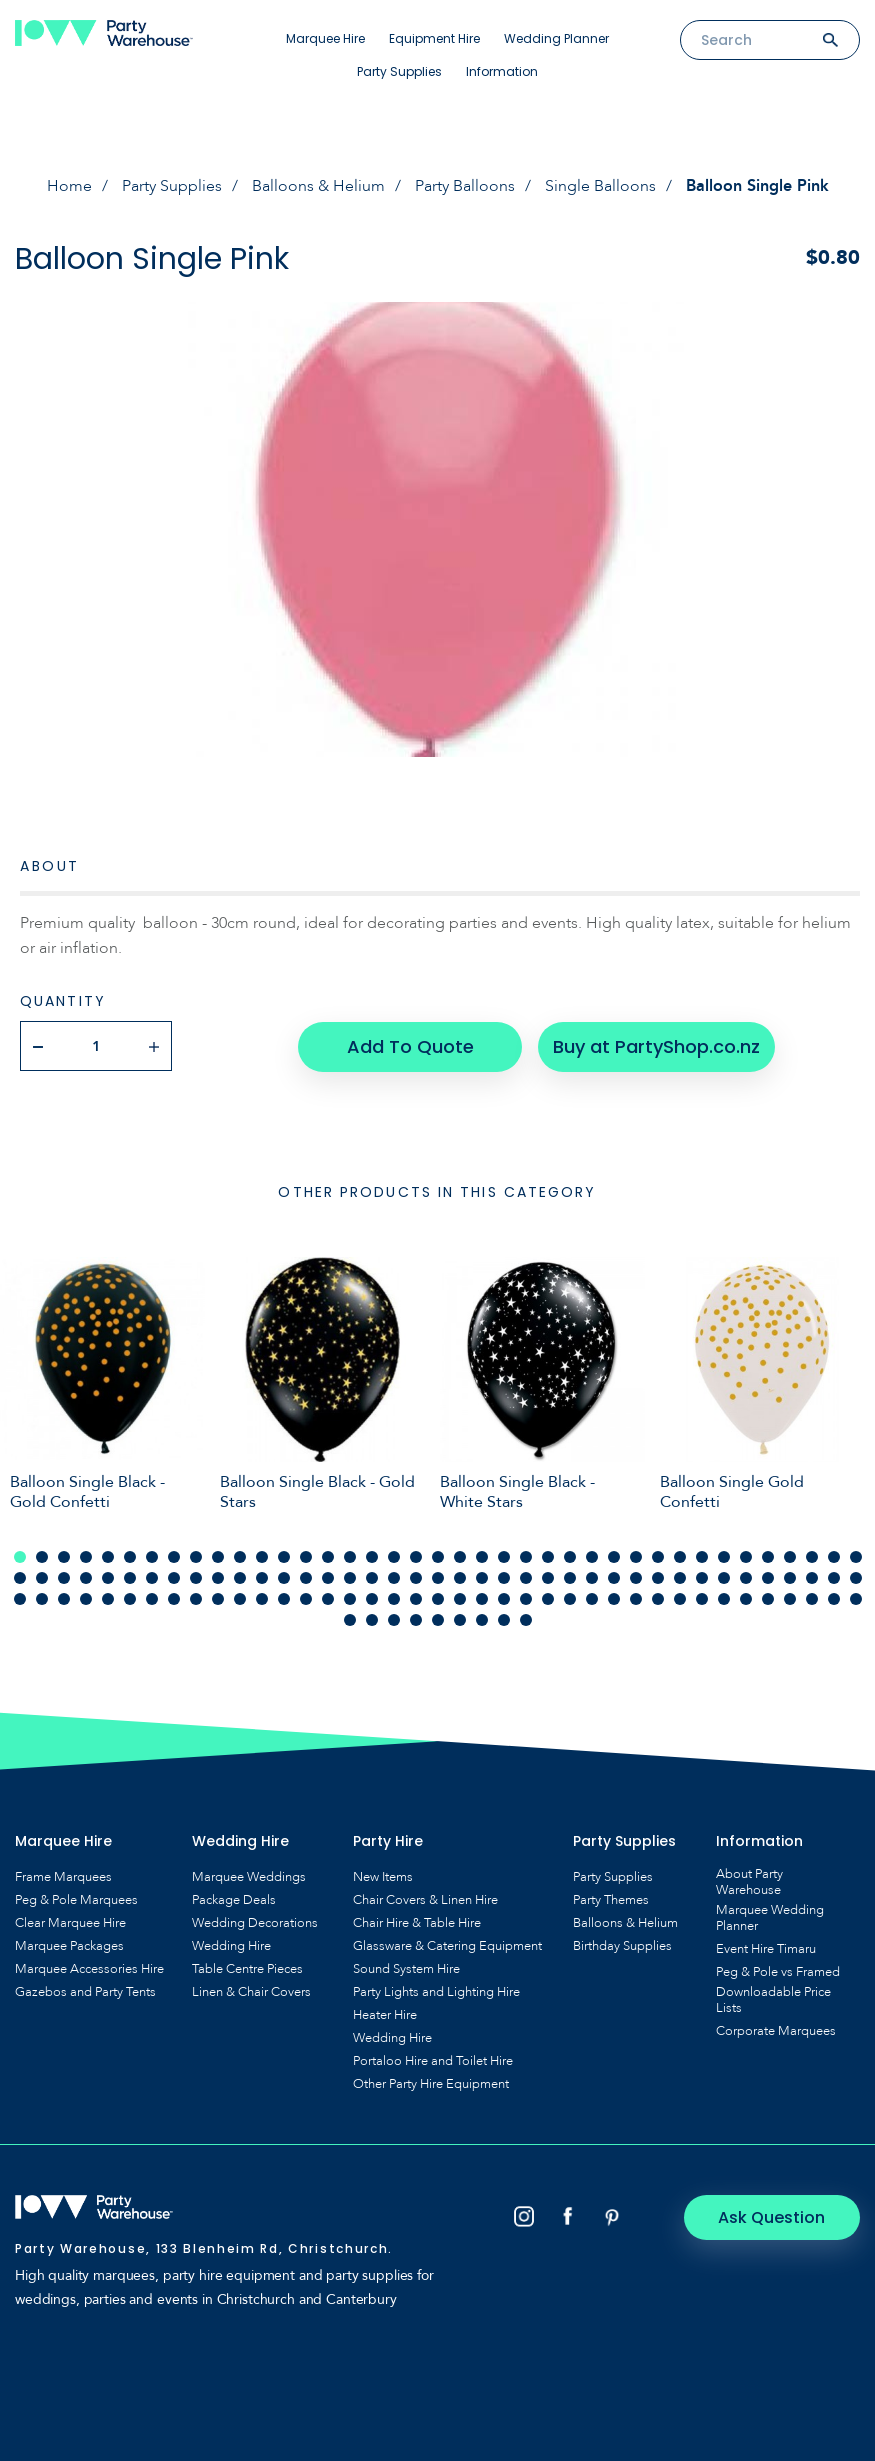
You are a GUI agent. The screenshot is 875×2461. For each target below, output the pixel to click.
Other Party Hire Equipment (431, 2083)
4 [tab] (86, 1556)
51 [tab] (262, 1577)
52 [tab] (284, 1577)
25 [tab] (548, 1556)
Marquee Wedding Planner (770, 1917)
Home (69, 186)
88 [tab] (218, 1598)
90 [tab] (262, 1598)
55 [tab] (350, 1577)
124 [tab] (482, 1619)
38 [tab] (834, 1556)
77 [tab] (834, 1577)
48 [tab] (196, 1577)
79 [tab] (20, 1598)
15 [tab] (328, 1556)
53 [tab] (306, 1577)
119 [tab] (372, 1619)
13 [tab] (284, 1556)
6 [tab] (130, 1556)
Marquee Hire (325, 38)
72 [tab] (724, 1577)
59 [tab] (438, 1577)
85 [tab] (152, 1598)
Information (502, 71)
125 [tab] (504, 1619)
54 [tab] (328, 1577)
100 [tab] (482, 1598)
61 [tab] (482, 1577)
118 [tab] (350, 1619)
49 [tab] (218, 1577)
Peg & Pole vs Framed (778, 1971)
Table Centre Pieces (247, 1968)
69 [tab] (658, 1577)
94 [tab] (350, 1598)
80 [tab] (42, 1598)
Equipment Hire (434, 38)
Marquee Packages (69, 1945)
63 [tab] (526, 1577)
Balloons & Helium (318, 186)
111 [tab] (724, 1598)
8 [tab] (174, 1556)
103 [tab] (548, 1598)
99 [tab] (460, 1598)
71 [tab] (702, 1577)
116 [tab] (834, 1598)
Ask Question (775, 2215)
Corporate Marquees (776, 2030)
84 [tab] (130, 1598)
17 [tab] (372, 1556)
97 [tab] (416, 1598)
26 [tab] (570, 1556)
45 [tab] (130, 1577)
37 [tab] (812, 1556)
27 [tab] (592, 1556)
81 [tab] (64, 1598)
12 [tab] (262, 1556)
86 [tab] (174, 1598)
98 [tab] (438, 1598)
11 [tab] (240, 1556)
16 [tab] (350, 1556)
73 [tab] (746, 1577)
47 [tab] (174, 1577)
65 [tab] (570, 1577)
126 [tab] (526, 1619)
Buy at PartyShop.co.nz (655, 1045)
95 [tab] (372, 1598)
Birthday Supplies (622, 1945)
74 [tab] (768, 1577)
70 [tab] (680, 1577)
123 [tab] (460, 1619)
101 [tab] (504, 1598)
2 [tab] (42, 1556)
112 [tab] (746, 1598)
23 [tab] (504, 1556)
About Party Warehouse (749, 1881)
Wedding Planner (556, 38)
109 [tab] (680, 1598)
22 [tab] (482, 1556)
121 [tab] (416, 1619)
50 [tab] (240, 1577)
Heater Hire (385, 2014)
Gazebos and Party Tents (85, 1991)
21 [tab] (460, 1556)
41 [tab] (42, 1577)
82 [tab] (86, 1598)
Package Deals (234, 1899)
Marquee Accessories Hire (89, 1968)
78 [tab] (856, 1577)
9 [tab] (196, 1556)
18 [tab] (394, 1556)
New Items (383, 1876)
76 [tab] (812, 1577)
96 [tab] (394, 1598)
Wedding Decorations (255, 1922)
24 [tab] (526, 1556)
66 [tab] (592, 1577)
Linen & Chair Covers (251, 1991)
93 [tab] (328, 1598)
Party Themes (611, 1899)
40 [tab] (20, 1577)
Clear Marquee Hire (70, 1922)
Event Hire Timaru (766, 1948)
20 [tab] (438, 1556)
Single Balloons (600, 186)
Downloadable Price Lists (773, 1999)
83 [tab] (108, 1598)
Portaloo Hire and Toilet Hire (433, 2060)
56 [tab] (372, 1577)
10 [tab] (218, 1556)
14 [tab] (306, 1556)
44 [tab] (108, 1577)
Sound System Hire (406, 1968)
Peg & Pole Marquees (76, 1899)
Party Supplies (399, 71)
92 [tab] (306, 1598)
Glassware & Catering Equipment (447, 1945)
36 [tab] (790, 1556)
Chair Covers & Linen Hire (425, 1899)
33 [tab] (724, 1556)
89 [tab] (240, 1598)
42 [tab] (64, 1577)
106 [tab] (614, 1598)
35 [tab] (768, 1556)
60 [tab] (460, 1577)
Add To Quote (409, 1045)
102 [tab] (526, 1598)
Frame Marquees (63, 1876)
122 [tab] (438, 1619)
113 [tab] (768, 1598)
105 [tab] (592, 1598)
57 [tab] (394, 1577)
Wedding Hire (231, 1945)
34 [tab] (746, 1556)
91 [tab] (284, 1598)
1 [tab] (20, 1556)
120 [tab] (394, 1619)
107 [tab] (636, 1598)
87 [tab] (196, 1598)
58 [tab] (416, 1577)
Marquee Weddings (249, 1876)
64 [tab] (548, 1577)
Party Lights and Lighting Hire (436, 1991)
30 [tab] (658, 1556)
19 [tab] (416, 1556)
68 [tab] (636, 1577)
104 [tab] (570, 1598)
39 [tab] (856, 1556)
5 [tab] (108, 1556)
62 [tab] (504, 1577)
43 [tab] (86, 1577)
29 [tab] (636, 1556)
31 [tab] (680, 1556)
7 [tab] (152, 1556)
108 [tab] (658, 1598)
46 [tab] (152, 1577)
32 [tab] (702, 1556)
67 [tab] (614, 1577)
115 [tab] (812, 1598)
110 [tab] (702, 1598)
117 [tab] (856, 1598)
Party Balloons (465, 186)
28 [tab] (614, 1556)
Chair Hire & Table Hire (417, 1922)
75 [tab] (790, 1577)
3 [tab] (64, 1556)
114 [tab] (790, 1598)
